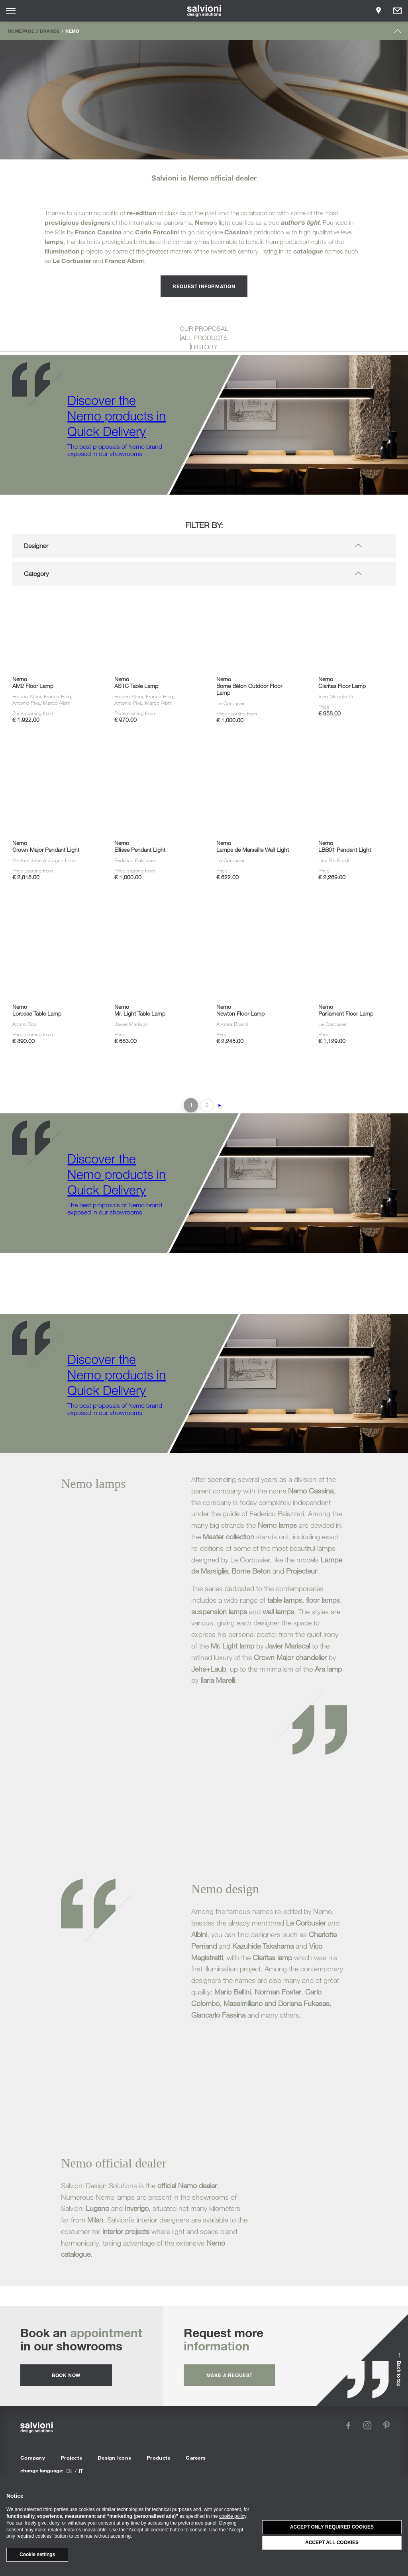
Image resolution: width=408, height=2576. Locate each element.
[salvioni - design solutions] (204, 11)
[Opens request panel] (397, 11)
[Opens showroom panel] (378, 11)
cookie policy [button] (232, 2516)
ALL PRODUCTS (204, 337)
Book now (66, 2375)
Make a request (229, 2375)
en (69, 2471)
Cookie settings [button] (37, 2554)
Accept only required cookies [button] (332, 2527)
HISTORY (204, 346)
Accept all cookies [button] (332, 2542)
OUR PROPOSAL (204, 328)
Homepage (21, 30)
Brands (49, 30)
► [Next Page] (220, 1105)
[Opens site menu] (11, 11)
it (81, 2471)
